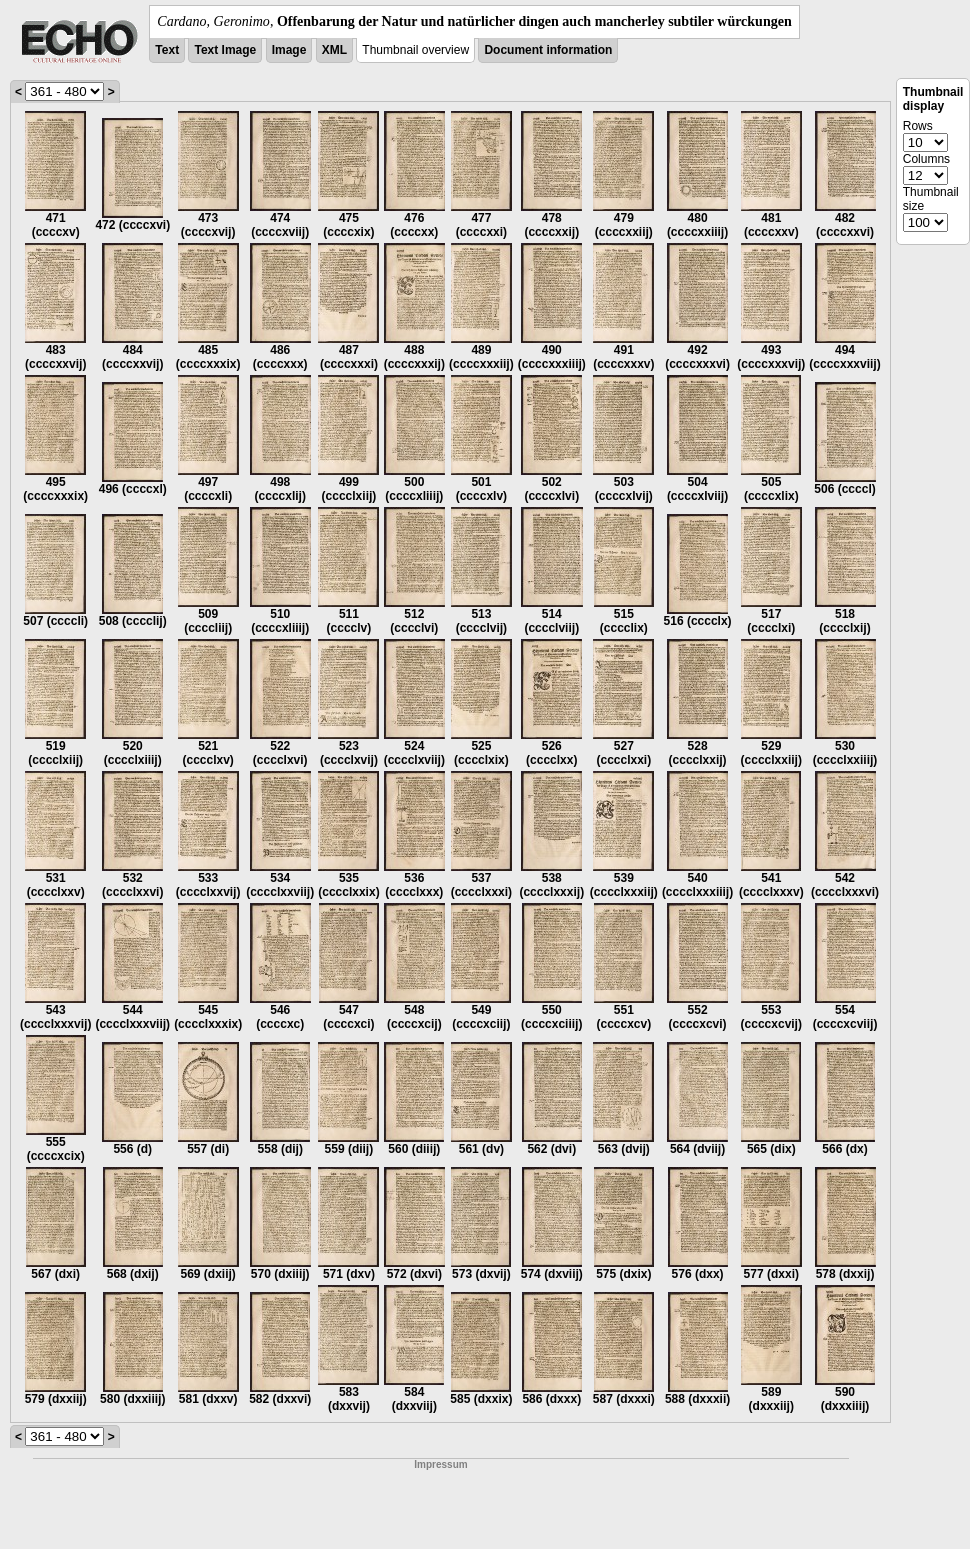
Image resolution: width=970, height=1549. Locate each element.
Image (289, 50)
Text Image (225, 50)
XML (334, 50)
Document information (548, 50)
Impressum (440, 1464)
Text (167, 50)
